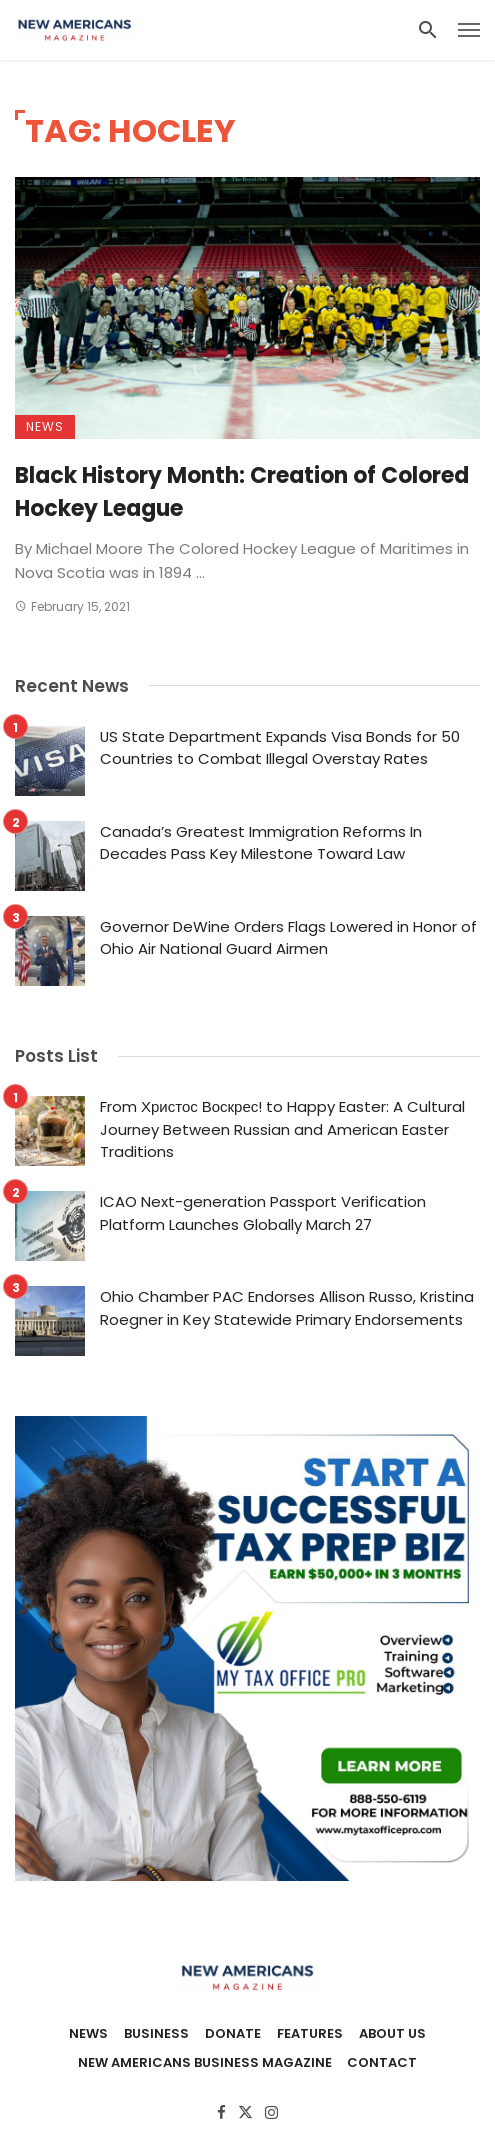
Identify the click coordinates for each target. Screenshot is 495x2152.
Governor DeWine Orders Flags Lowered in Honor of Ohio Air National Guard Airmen (288, 938)
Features (310, 2034)
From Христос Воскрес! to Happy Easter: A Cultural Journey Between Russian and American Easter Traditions (282, 1129)
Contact (382, 2063)
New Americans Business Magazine (205, 2063)
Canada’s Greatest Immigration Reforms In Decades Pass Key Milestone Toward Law (261, 843)
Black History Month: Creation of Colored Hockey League (242, 492)
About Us (392, 2034)
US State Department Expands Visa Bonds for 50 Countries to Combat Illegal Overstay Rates (280, 748)
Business (156, 2034)
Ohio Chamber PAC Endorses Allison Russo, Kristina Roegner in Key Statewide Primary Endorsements (287, 1308)
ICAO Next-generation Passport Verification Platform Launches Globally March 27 (263, 1213)
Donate (233, 2034)
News (45, 426)
